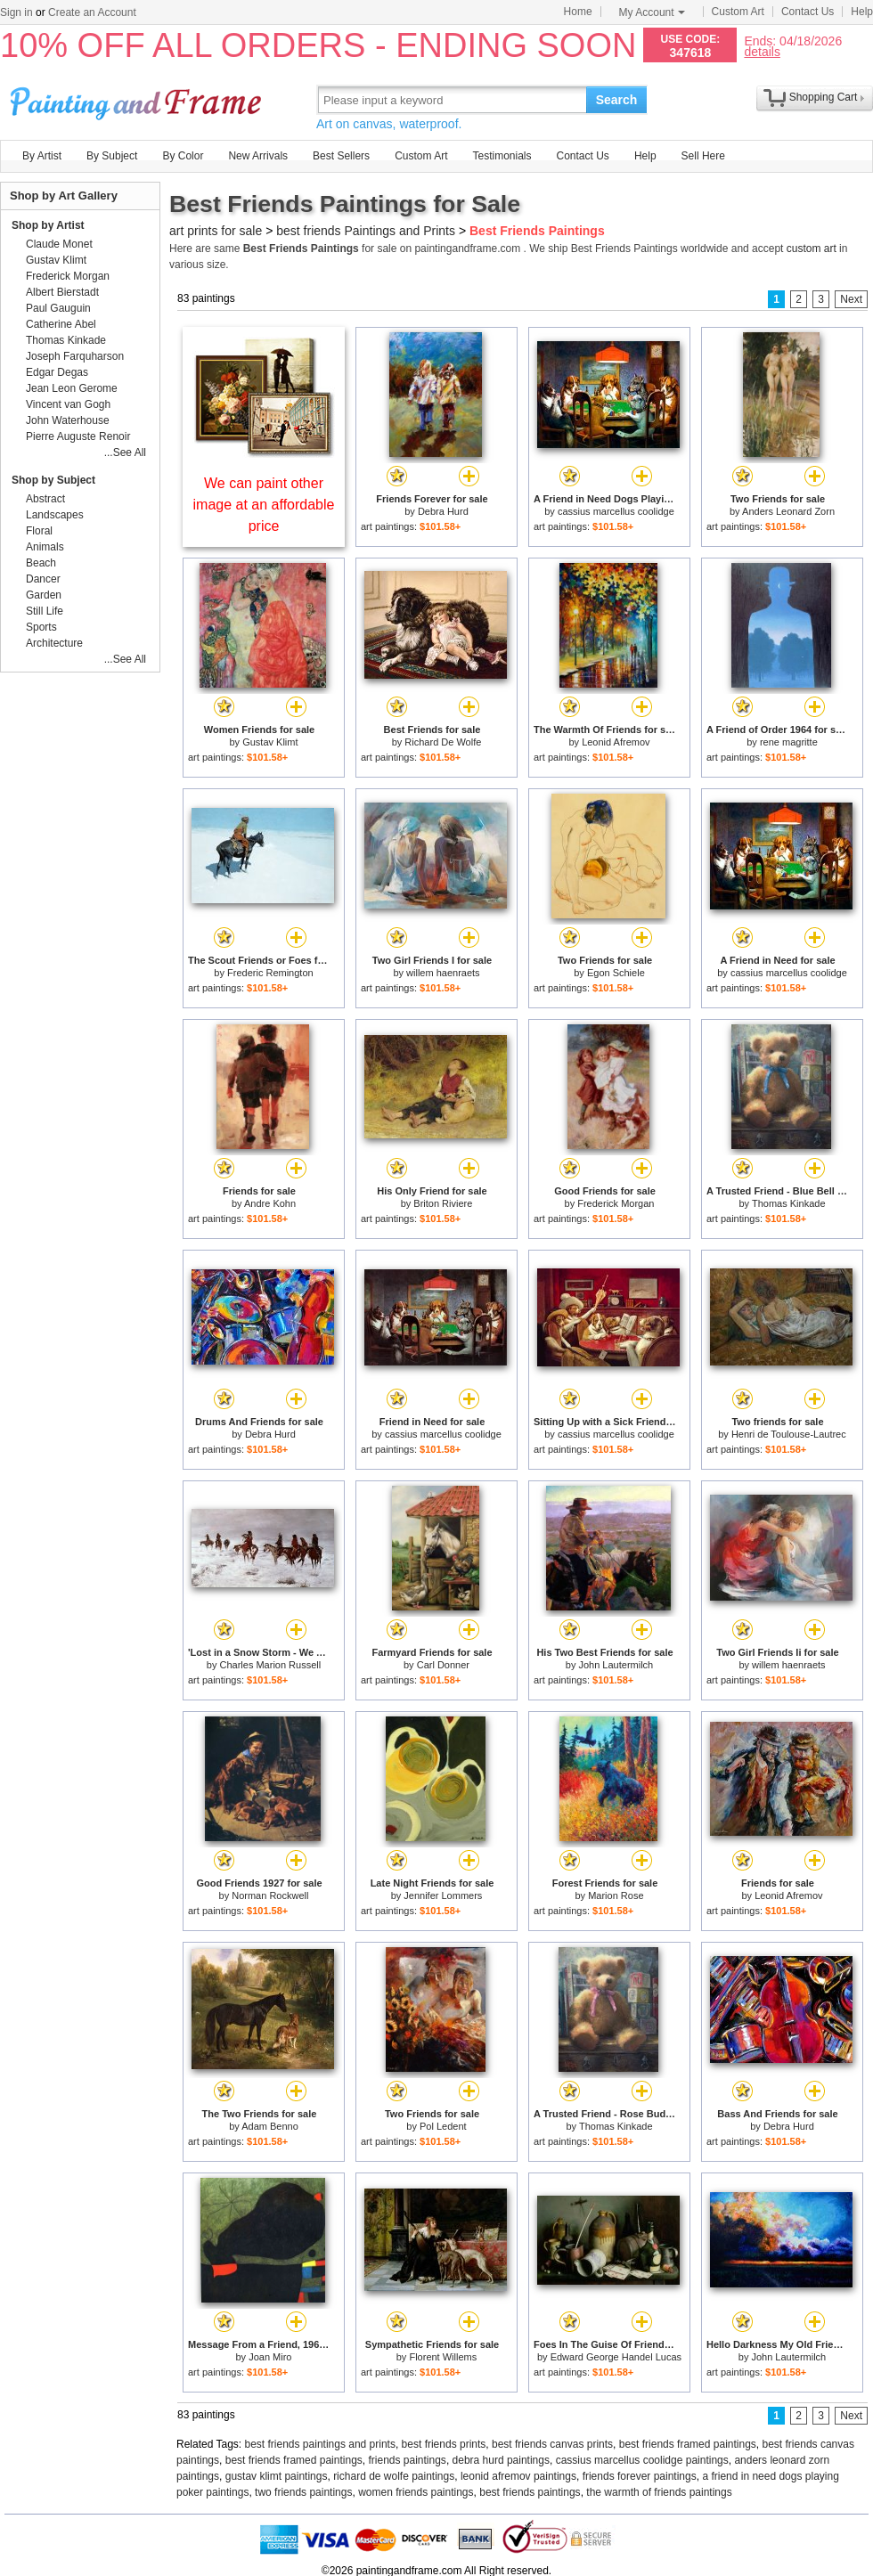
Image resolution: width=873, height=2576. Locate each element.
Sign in (16, 12)
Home (578, 11)
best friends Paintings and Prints (365, 231)
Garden (43, 595)
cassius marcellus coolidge (616, 511)
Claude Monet (59, 244)
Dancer (43, 579)
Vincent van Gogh (68, 404)
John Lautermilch (615, 1664)
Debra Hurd (443, 511)
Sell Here (703, 156)
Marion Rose (615, 1895)
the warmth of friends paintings (658, 2492)
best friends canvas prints (552, 2444)
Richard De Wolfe (442, 742)
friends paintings (406, 2460)
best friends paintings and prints (320, 2444)
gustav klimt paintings (276, 2476)
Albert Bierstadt (62, 292)
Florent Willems (443, 2357)
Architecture (54, 643)
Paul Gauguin (58, 308)
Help (862, 11)
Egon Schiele (616, 972)
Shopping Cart (823, 97)
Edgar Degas (57, 372)
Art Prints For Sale (138, 99)
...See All (125, 452)
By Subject (111, 156)
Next (851, 299)
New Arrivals (258, 156)
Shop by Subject (53, 480)
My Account (652, 12)
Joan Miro (270, 2357)
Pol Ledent (443, 2126)
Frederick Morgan (615, 1203)
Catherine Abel (61, 324)
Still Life (44, 611)
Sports (41, 627)
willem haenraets (443, 972)
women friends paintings (415, 2492)
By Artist (41, 156)
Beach (41, 563)
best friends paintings (529, 2492)
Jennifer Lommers (443, 1895)
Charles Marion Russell (270, 1664)
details (761, 51)
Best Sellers (341, 156)
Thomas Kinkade (789, 1203)
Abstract (45, 499)
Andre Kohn (270, 1203)
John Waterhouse (68, 420)
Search (617, 100)
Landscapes (55, 515)
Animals (45, 547)
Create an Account (92, 12)
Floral (39, 531)
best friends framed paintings (687, 2444)
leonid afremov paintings (518, 2476)
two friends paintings (303, 2492)
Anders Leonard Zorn (788, 511)
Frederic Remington (270, 972)
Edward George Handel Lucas (616, 2357)
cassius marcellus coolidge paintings (642, 2460)
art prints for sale (215, 231)
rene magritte (789, 742)
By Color (182, 156)
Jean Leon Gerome (72, 388)
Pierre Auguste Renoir (78, 436)
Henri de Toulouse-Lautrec (788, 1434)
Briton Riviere (442, 1203)
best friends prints (444, 2444)
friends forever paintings (640, 2476)
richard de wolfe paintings (393, 2476)
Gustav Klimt (270, 742)
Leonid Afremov (615, 742)
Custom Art (738, 11)
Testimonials (501, 156)
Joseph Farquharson (75, 356)
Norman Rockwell (270, 1895)
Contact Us (807, 11)
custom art (811, 248)
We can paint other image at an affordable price (264, 505)
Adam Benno (269, 2126)
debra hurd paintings (501, 2460)
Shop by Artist (48, 225)
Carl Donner (443, 1664)
